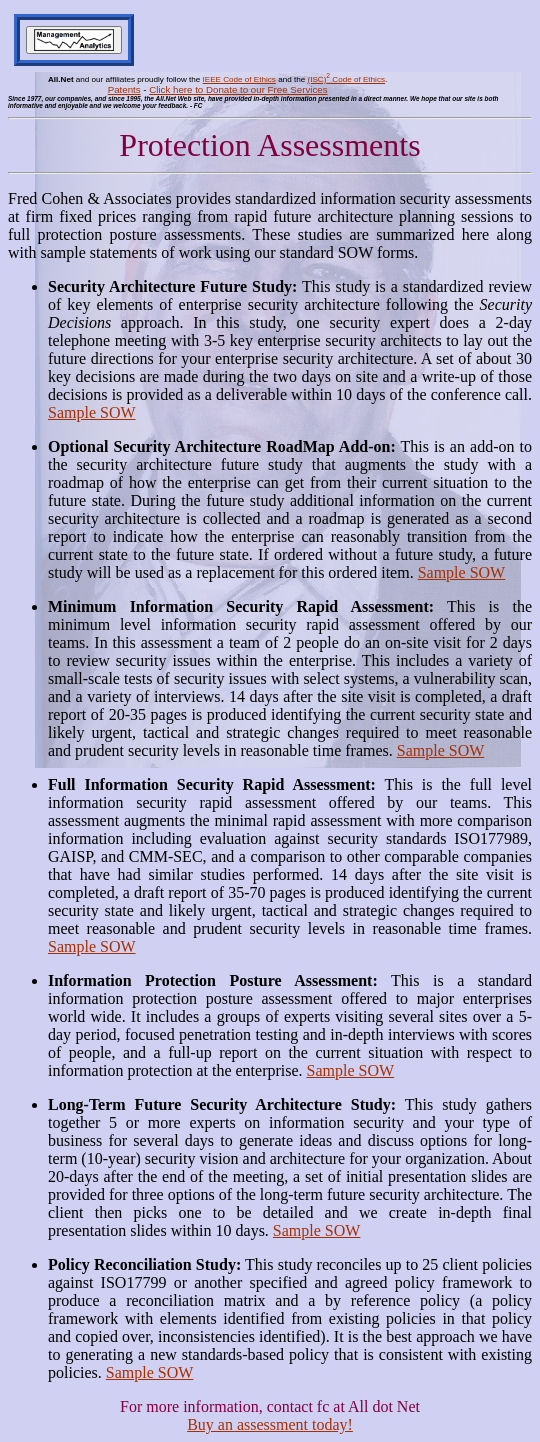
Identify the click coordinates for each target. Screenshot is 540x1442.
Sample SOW (92, 412)
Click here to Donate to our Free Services (238, 89)
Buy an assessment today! (270, 1424)
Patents (124, 89)
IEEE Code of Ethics (239, 79)
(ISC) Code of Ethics (346, 79)
